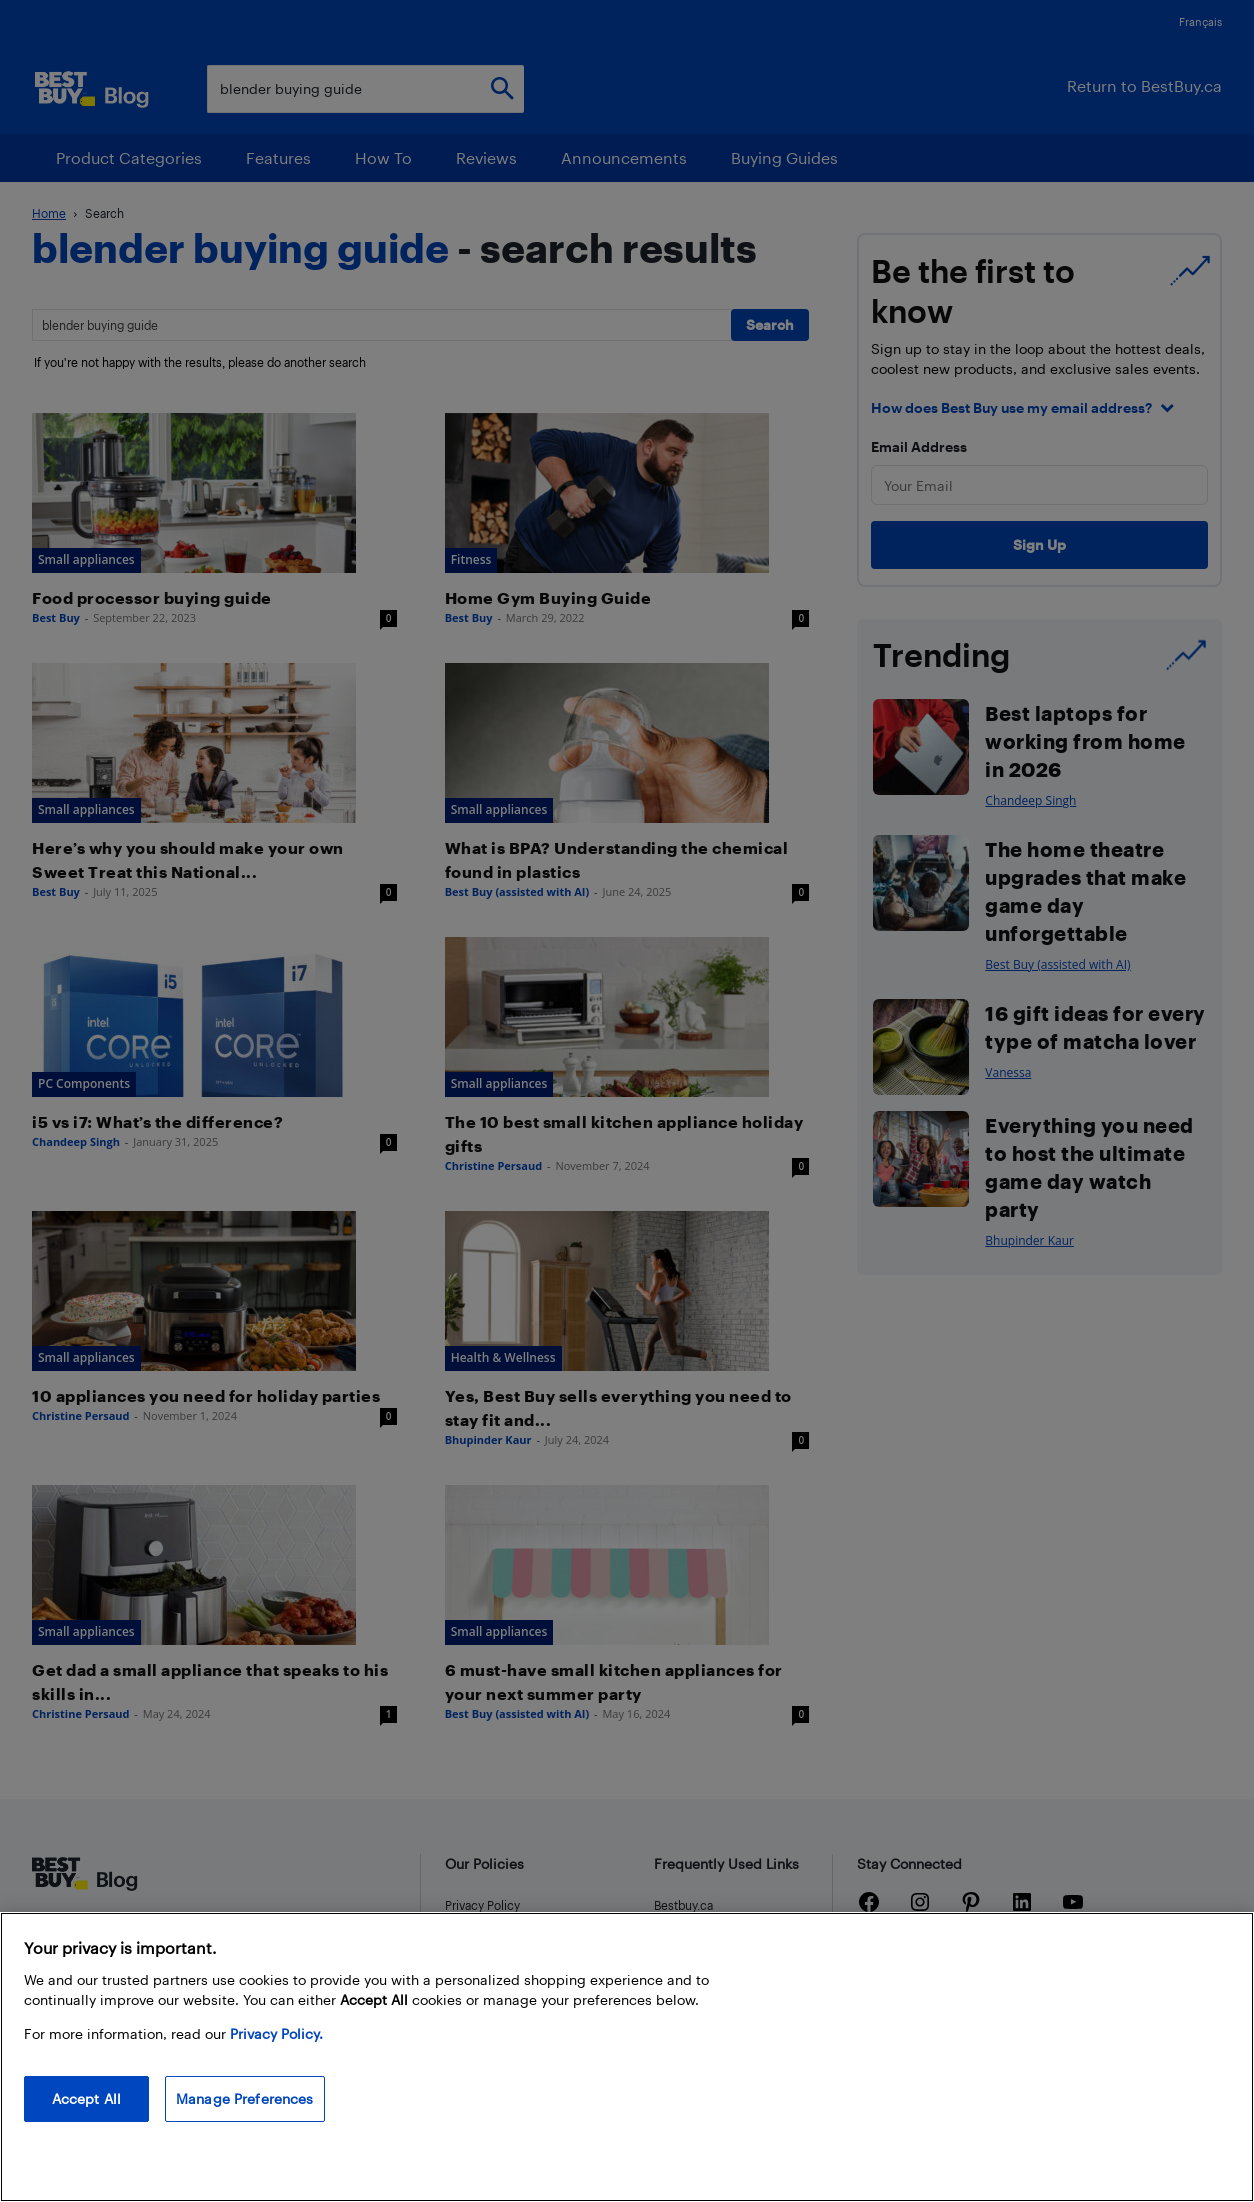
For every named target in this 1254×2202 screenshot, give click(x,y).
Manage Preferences (245, 2098)
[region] (627, 2057)
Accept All (86, 2098)
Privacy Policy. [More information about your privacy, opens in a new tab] (276, 2033)
